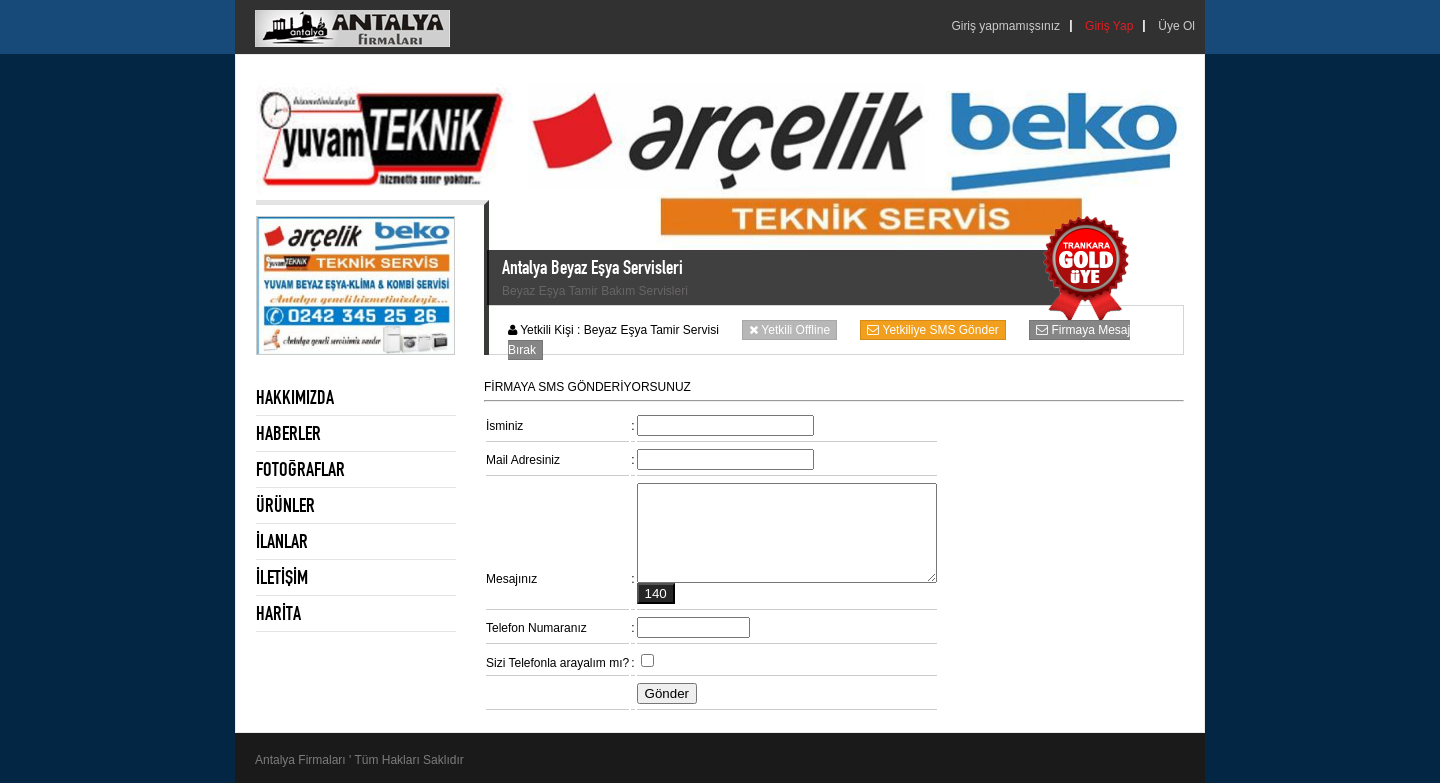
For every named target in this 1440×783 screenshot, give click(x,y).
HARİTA (278, 613)
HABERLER (288, 433)
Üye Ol (1176, 26)
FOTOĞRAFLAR (300, 469)
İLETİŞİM (282, 577)
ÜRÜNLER (285, 505)
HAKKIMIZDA (295, 397)
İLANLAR (282, 541)
